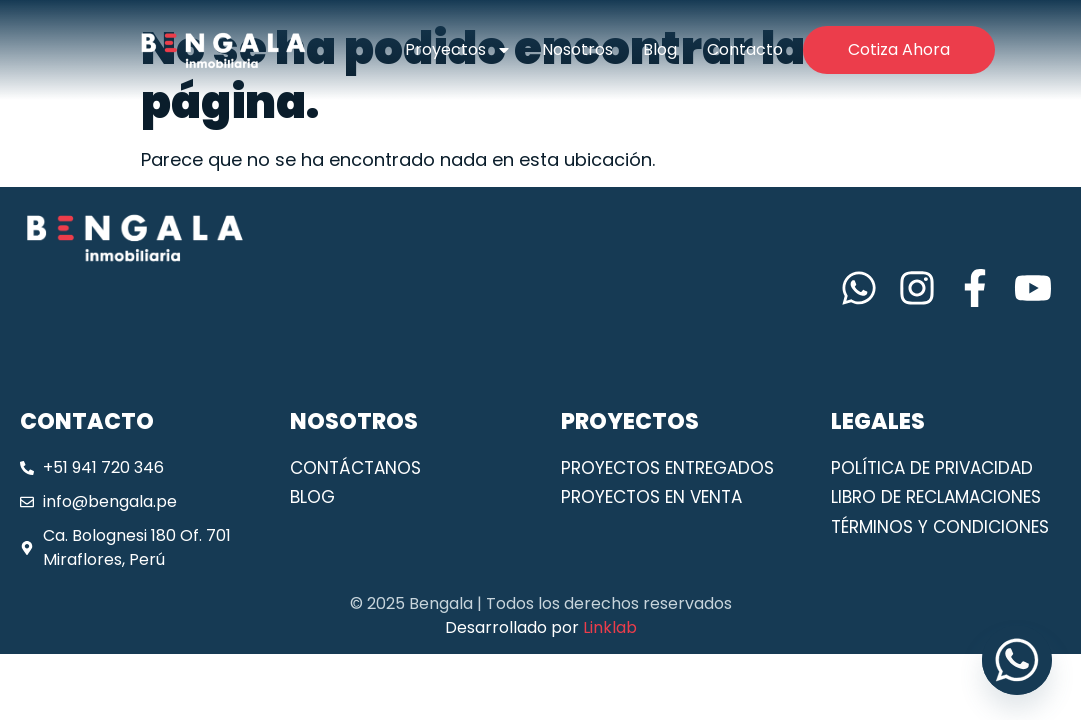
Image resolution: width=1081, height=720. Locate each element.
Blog (660, 49)
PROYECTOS (630, 421)
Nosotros (577, 49)
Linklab (610, 627)
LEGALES (878, 421)
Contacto (745, 49)
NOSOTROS (354, 421)
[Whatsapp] (1017, 660)
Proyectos (458, 50)
